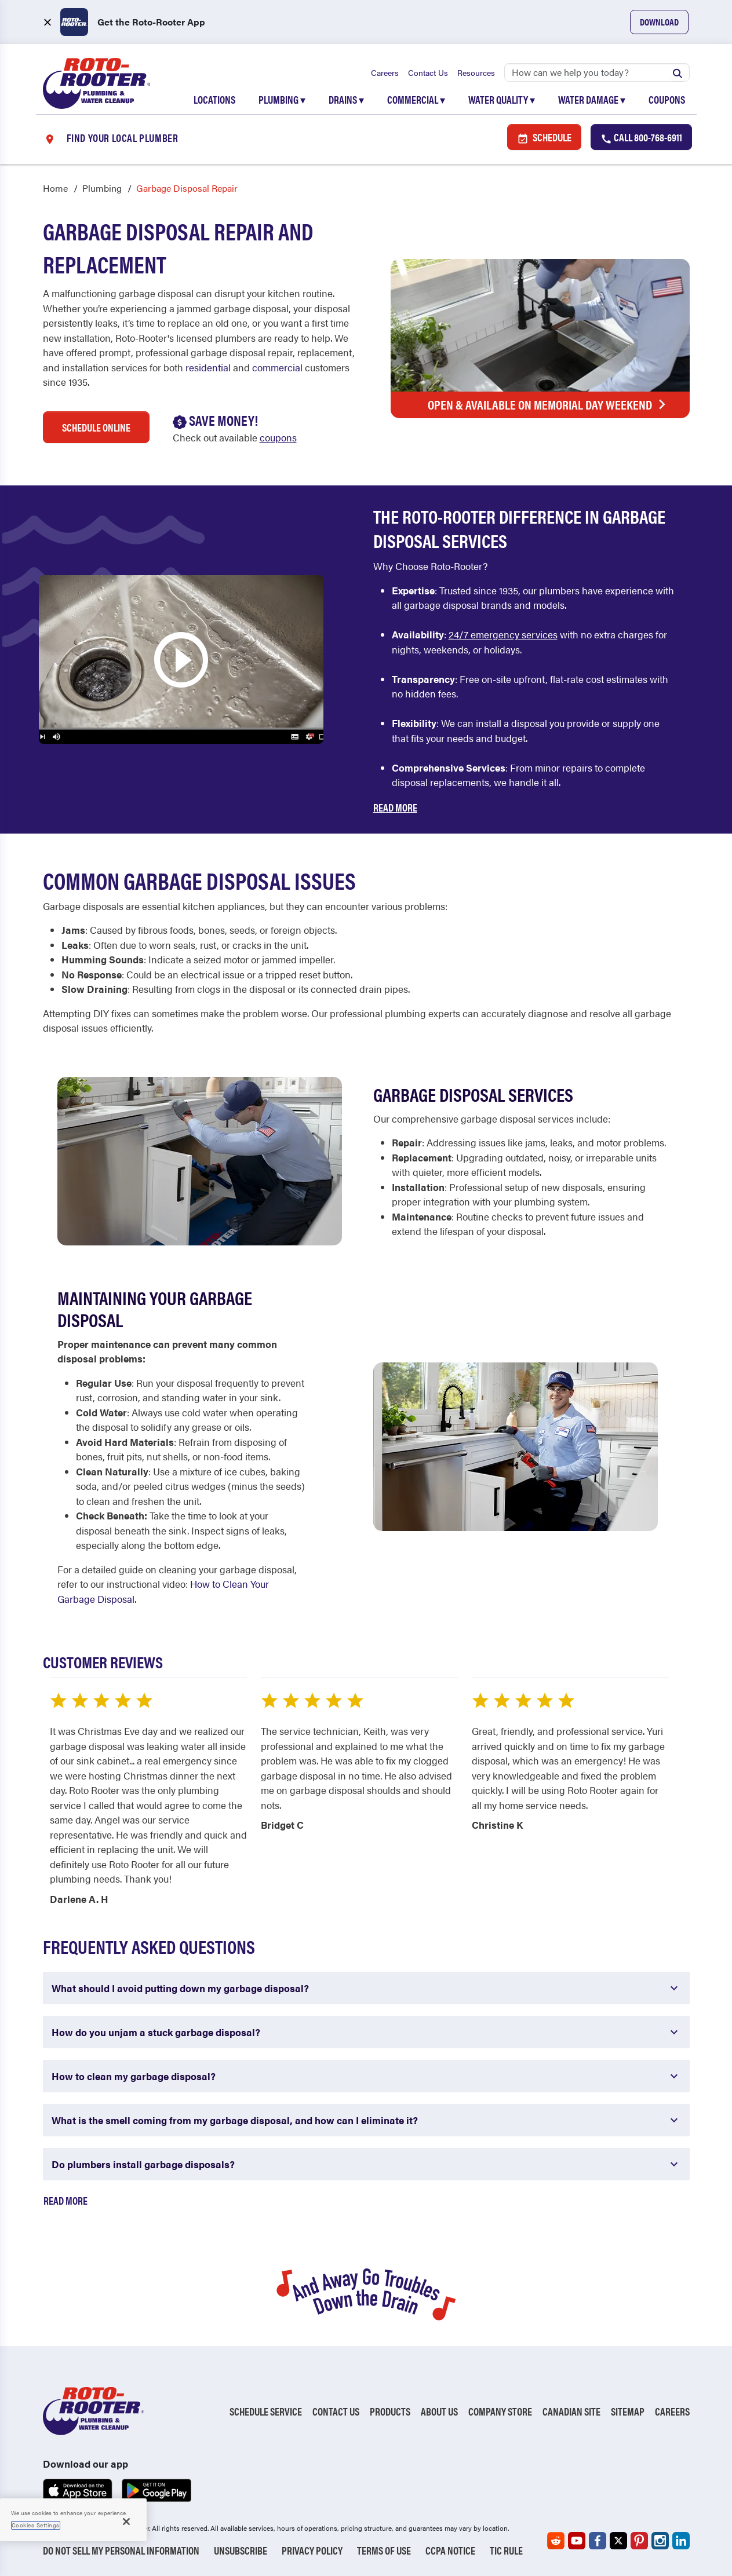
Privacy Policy (312, 2550)
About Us (439, 2412)
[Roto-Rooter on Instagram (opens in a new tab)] (660, 2540)
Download (659, 21)
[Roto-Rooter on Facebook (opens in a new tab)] (597, 2540)
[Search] (597, 72)
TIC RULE (506, 2550)
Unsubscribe (240, 2550)
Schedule (544, 137)
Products (390, 2412)
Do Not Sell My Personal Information (121, 2550)
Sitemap (627, 2412)
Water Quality (501, 99)
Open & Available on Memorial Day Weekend (550, 404)
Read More (395, 808)
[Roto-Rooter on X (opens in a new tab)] (618, 2540)
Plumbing (281, 99)
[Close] (126, 2521)
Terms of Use (384, 2550)
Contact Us (428, 72)
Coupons (667, 99)
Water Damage (591, 99)
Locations (214, 99)
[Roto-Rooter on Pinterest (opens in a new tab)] (639, 2540)
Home (55, 188)
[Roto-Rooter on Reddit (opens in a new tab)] (556, 2540)
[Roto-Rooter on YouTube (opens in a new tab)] (576, 2540)
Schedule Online (96, 428)
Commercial (416, 99)
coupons (278, 438)
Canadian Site (571, 2412)
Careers (385, 72)
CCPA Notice (450, 2550)
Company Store (500, 2412)
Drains (346, 99)
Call (641, 137)
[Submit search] (677, 72)
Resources (476, 72)
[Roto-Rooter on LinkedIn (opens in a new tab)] (681, 2540)
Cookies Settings (36, 2525)
